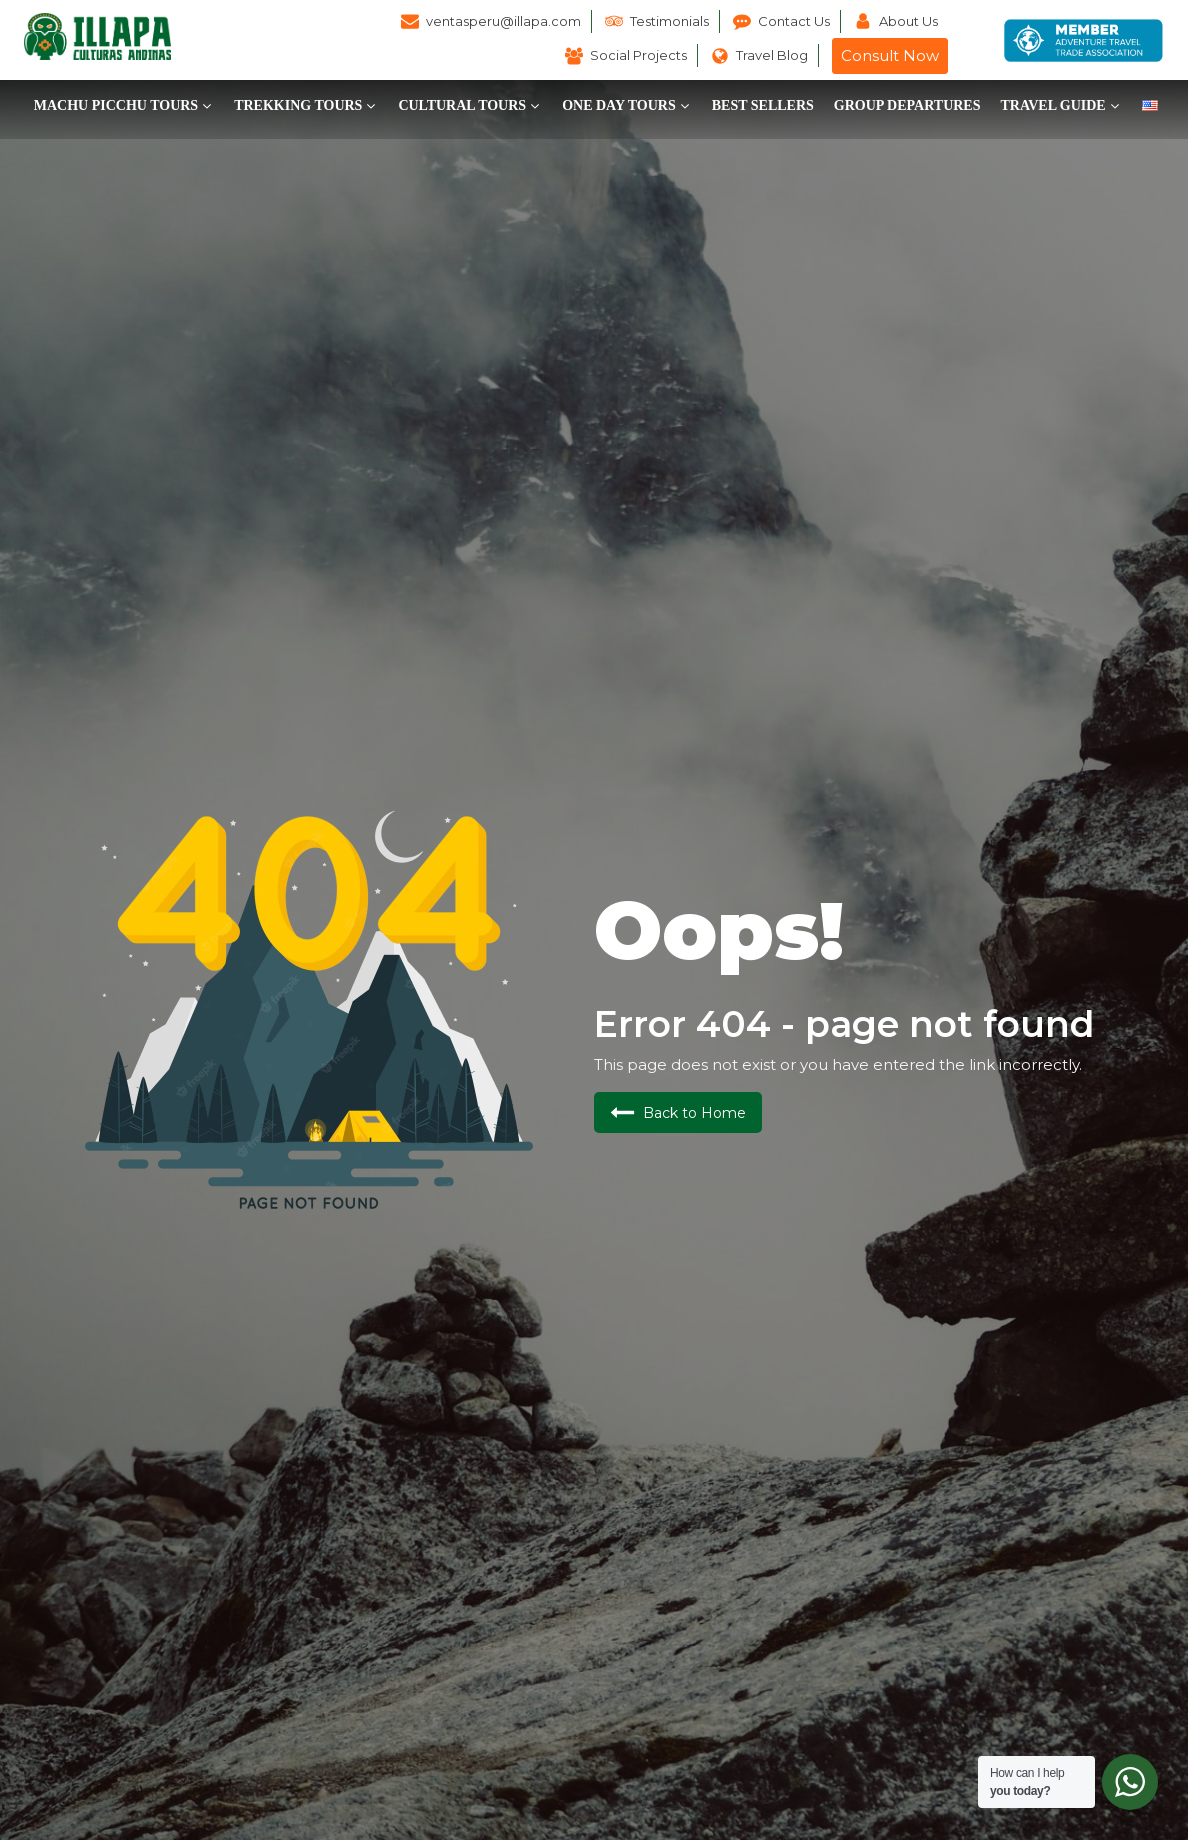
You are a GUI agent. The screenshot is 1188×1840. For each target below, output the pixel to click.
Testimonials (669, 21)
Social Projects (638, 55)
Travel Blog (772, 55)
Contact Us (794, 21)
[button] (124, 106)
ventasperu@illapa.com (503, 21)
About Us (908, 21)
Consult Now (890, 55)
